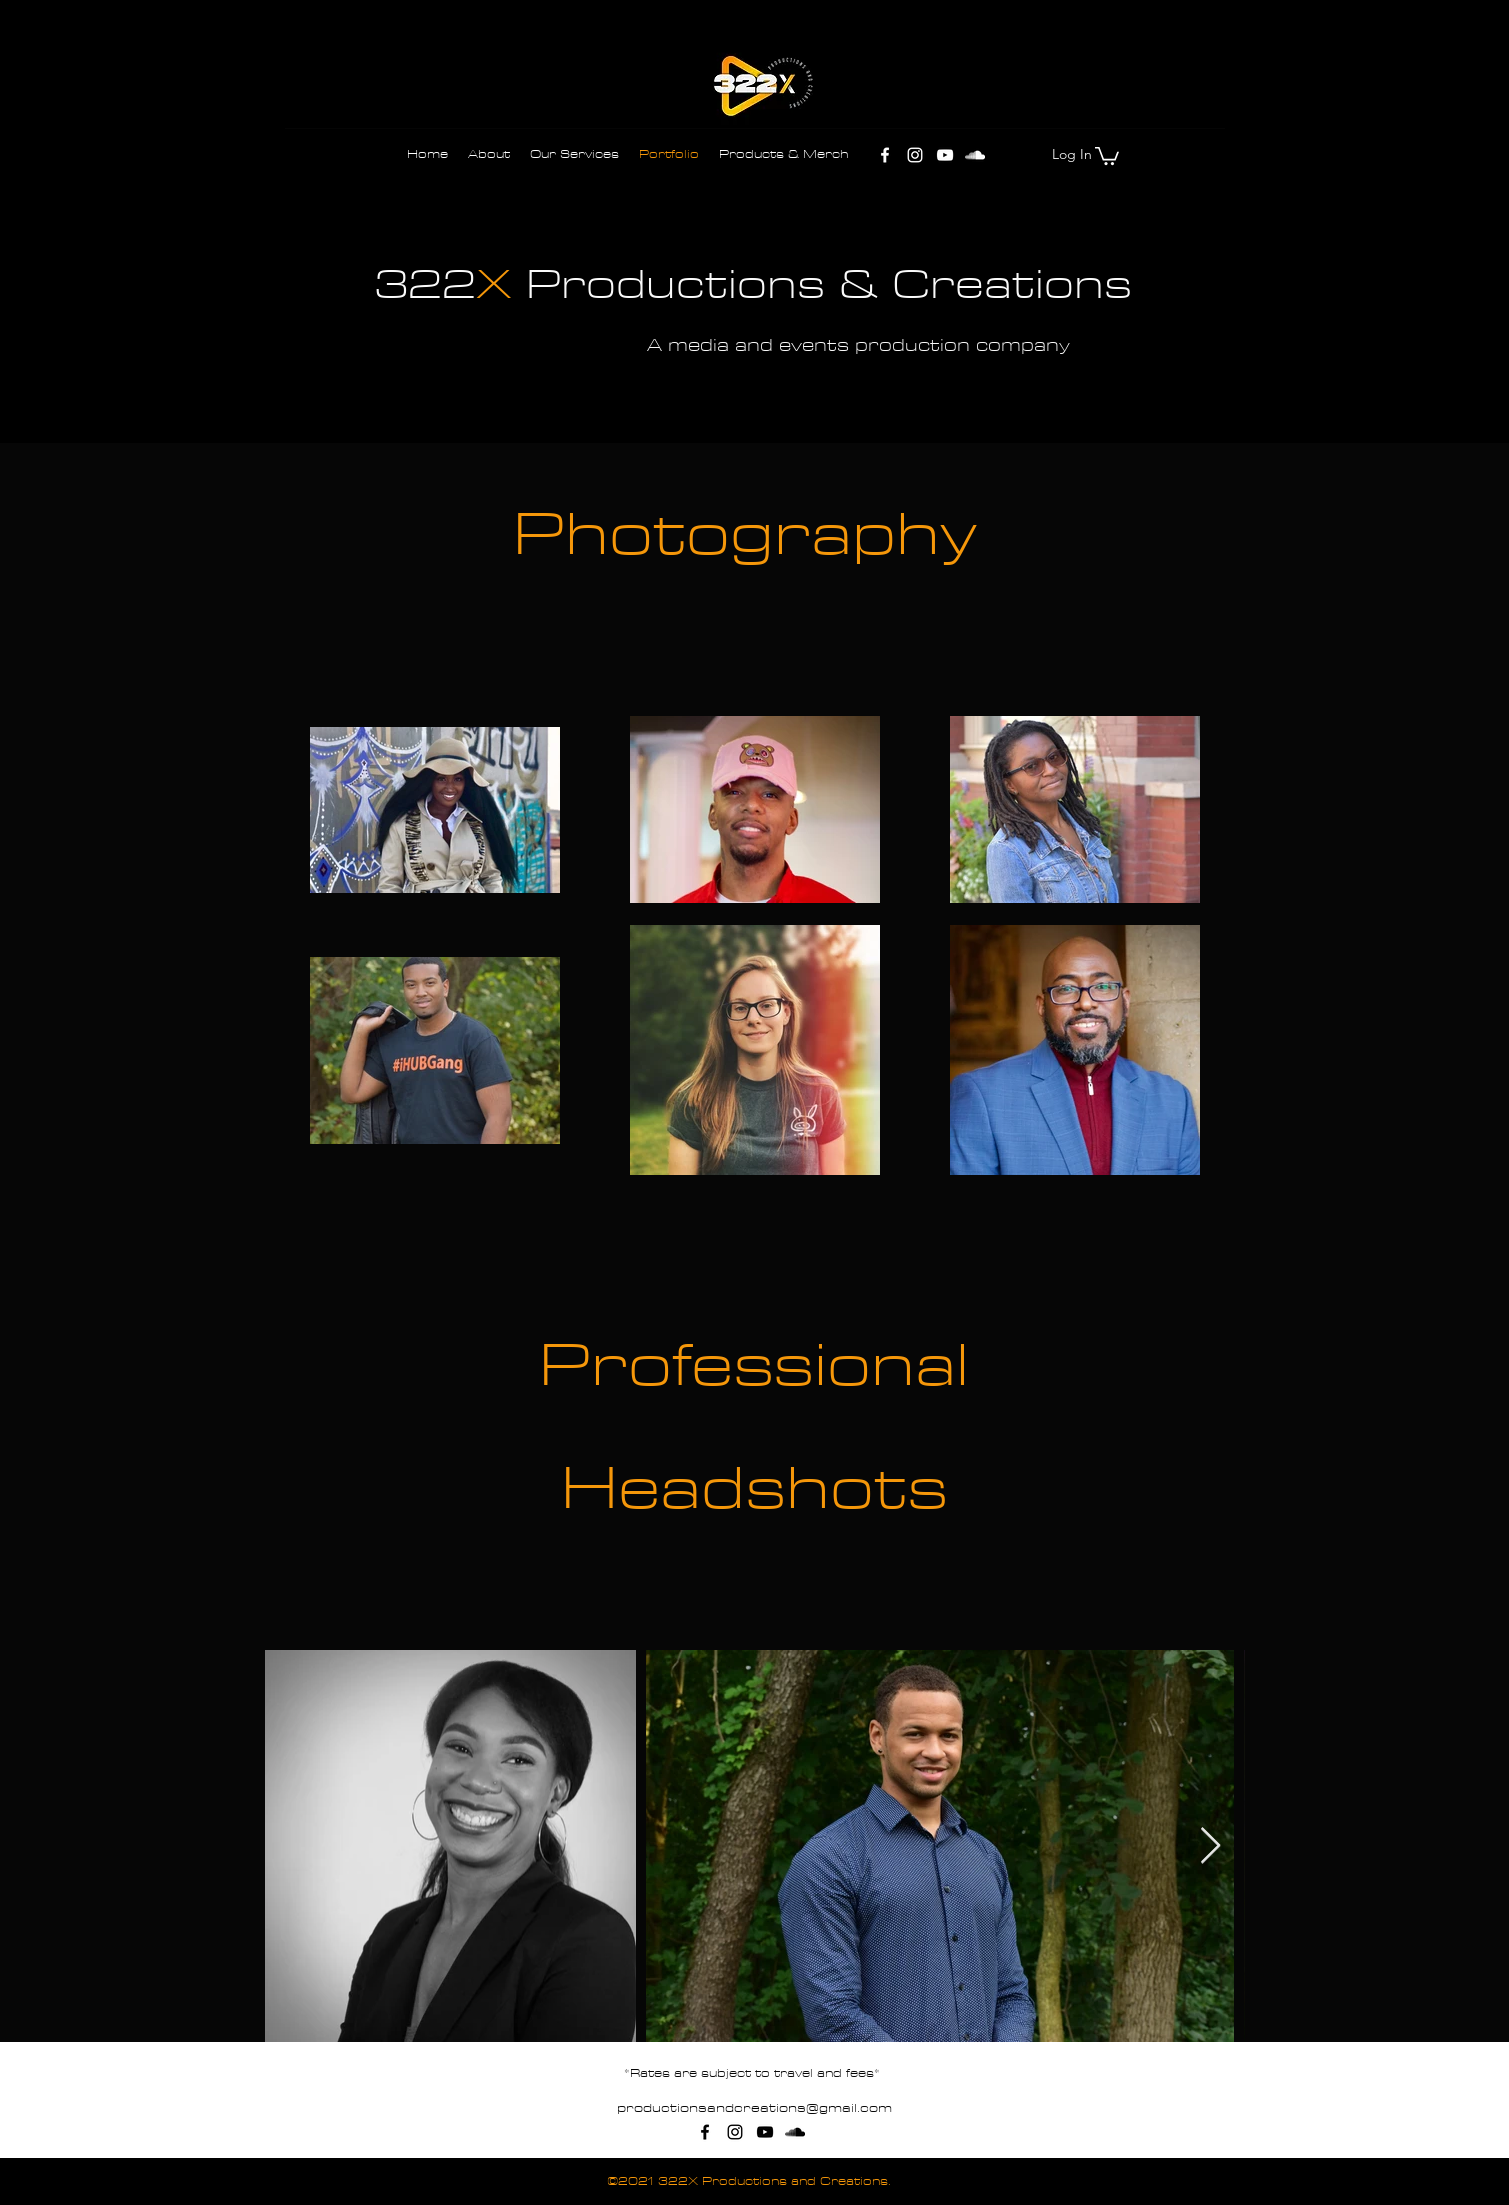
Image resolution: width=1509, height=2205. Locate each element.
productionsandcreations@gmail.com (754, 2108)
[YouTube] (945, 155)
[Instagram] (915, 155)
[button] (1107, 155)
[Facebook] (885, 155)
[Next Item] (1210, 1846)
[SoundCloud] (975, 155)
